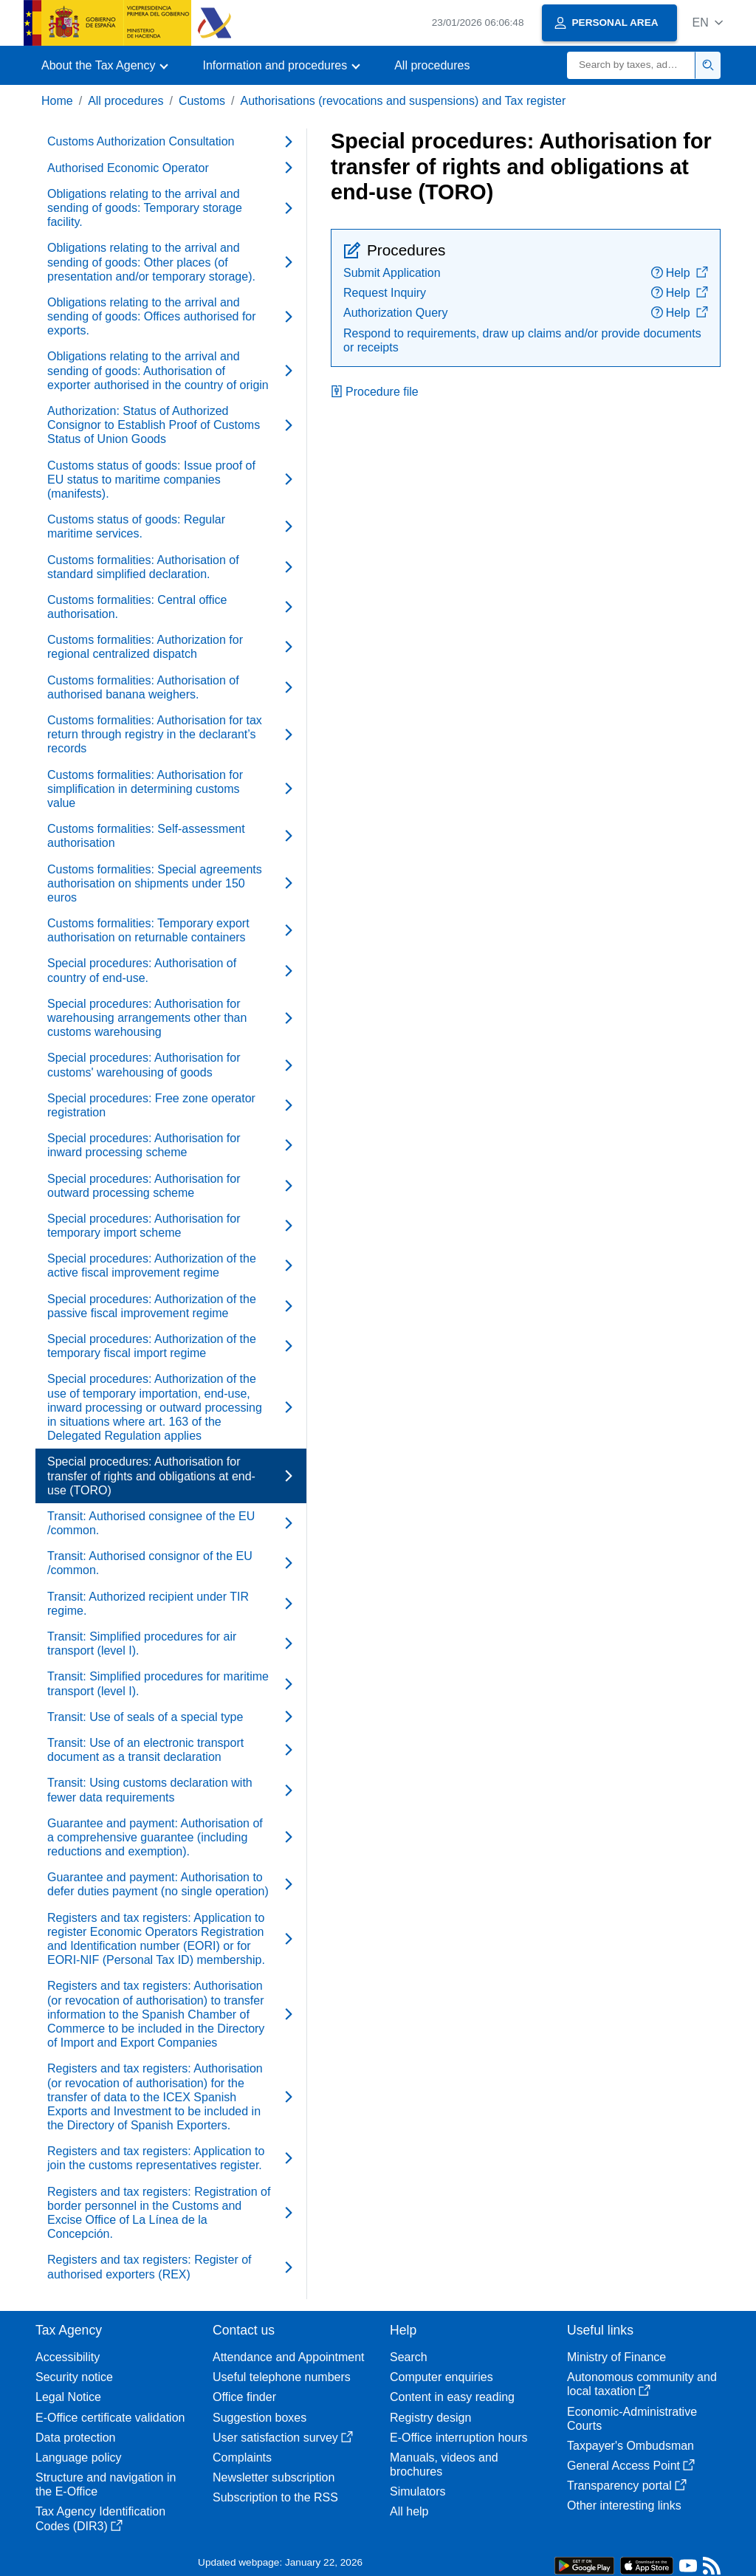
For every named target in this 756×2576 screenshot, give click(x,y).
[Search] (631, 65)
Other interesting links (624, 2505)
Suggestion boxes (259, 2417)
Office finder (244, 2397)
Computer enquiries (441, 2377)
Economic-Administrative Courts (632, 2418)
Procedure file (375, 391)
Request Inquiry (384, 292)
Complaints (242, 2457)
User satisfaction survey (283, 2437)
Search (408, 2357)
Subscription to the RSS (275, 2497)
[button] (707, 22)
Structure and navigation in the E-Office (105, 2484)
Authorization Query (395, 312)
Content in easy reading (452, 2397)
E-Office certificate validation (110, 2417)
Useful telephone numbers (282, 2377)
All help (409, 2511)
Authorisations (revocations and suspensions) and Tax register (403, 101)
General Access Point (631, 2465)
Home (57, 101)
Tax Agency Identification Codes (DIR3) (100, 2518)
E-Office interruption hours (458, 2437)
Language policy (78, 2457)
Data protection (75, 2437)
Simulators (418, 2491)
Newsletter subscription (273, 2477)
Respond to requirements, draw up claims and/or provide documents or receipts (522, 340)
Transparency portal (627, 2485)
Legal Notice (68, 2397)
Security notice (74, 2377)
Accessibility (67, 2357)
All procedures (432, 65)
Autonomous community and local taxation (642, 2384)
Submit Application (392, 273)
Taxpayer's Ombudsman (630, 2445)
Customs (202, 101)
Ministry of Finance (616, 2357)
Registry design (430, 2417)
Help (679, 273)
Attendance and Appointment (289, 2357)
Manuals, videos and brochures (444, 2464)
